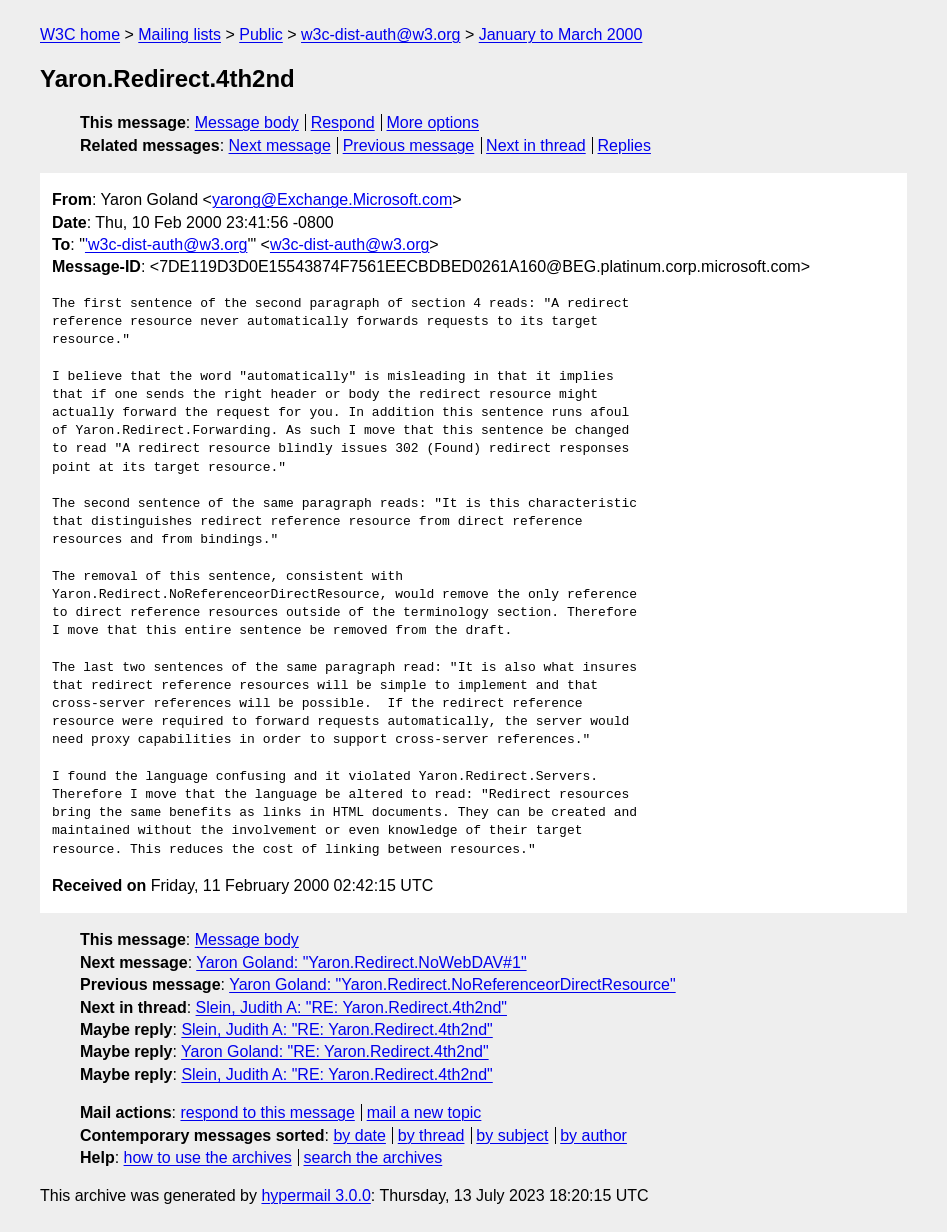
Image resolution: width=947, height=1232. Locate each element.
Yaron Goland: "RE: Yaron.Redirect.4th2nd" (335, 1051)
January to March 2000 (561, 34)
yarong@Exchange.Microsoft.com (332, 199)
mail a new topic (424, 1112)
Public (261, 34)
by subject (512, 1135)
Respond (343, 122)
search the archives (373, 1157)
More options (433, 122)
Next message (280, 145)
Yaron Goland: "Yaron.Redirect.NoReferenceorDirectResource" (452, 984)
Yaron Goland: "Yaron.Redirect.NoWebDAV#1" (361, 962)
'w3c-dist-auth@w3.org (166, 244)
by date (359, 1135)
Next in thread (536, 145)
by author (593, 1135)
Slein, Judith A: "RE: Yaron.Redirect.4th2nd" (351, 1007)
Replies (624, 145)
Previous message (409, 145)
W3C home (80, 34)
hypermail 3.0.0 (315, 1195)
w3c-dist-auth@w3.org (380, 34)
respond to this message (267, 1112)
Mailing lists (179, 34)
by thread (431, 1135)
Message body (247, 122)
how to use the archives (208, 1157)
